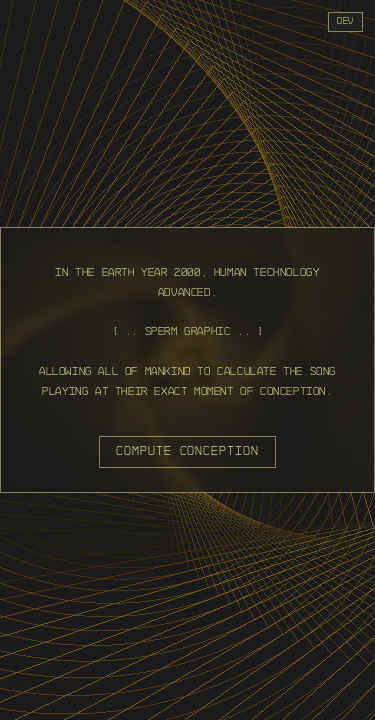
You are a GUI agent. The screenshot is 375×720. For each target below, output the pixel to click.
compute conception (187, 451)
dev (345, 21)
